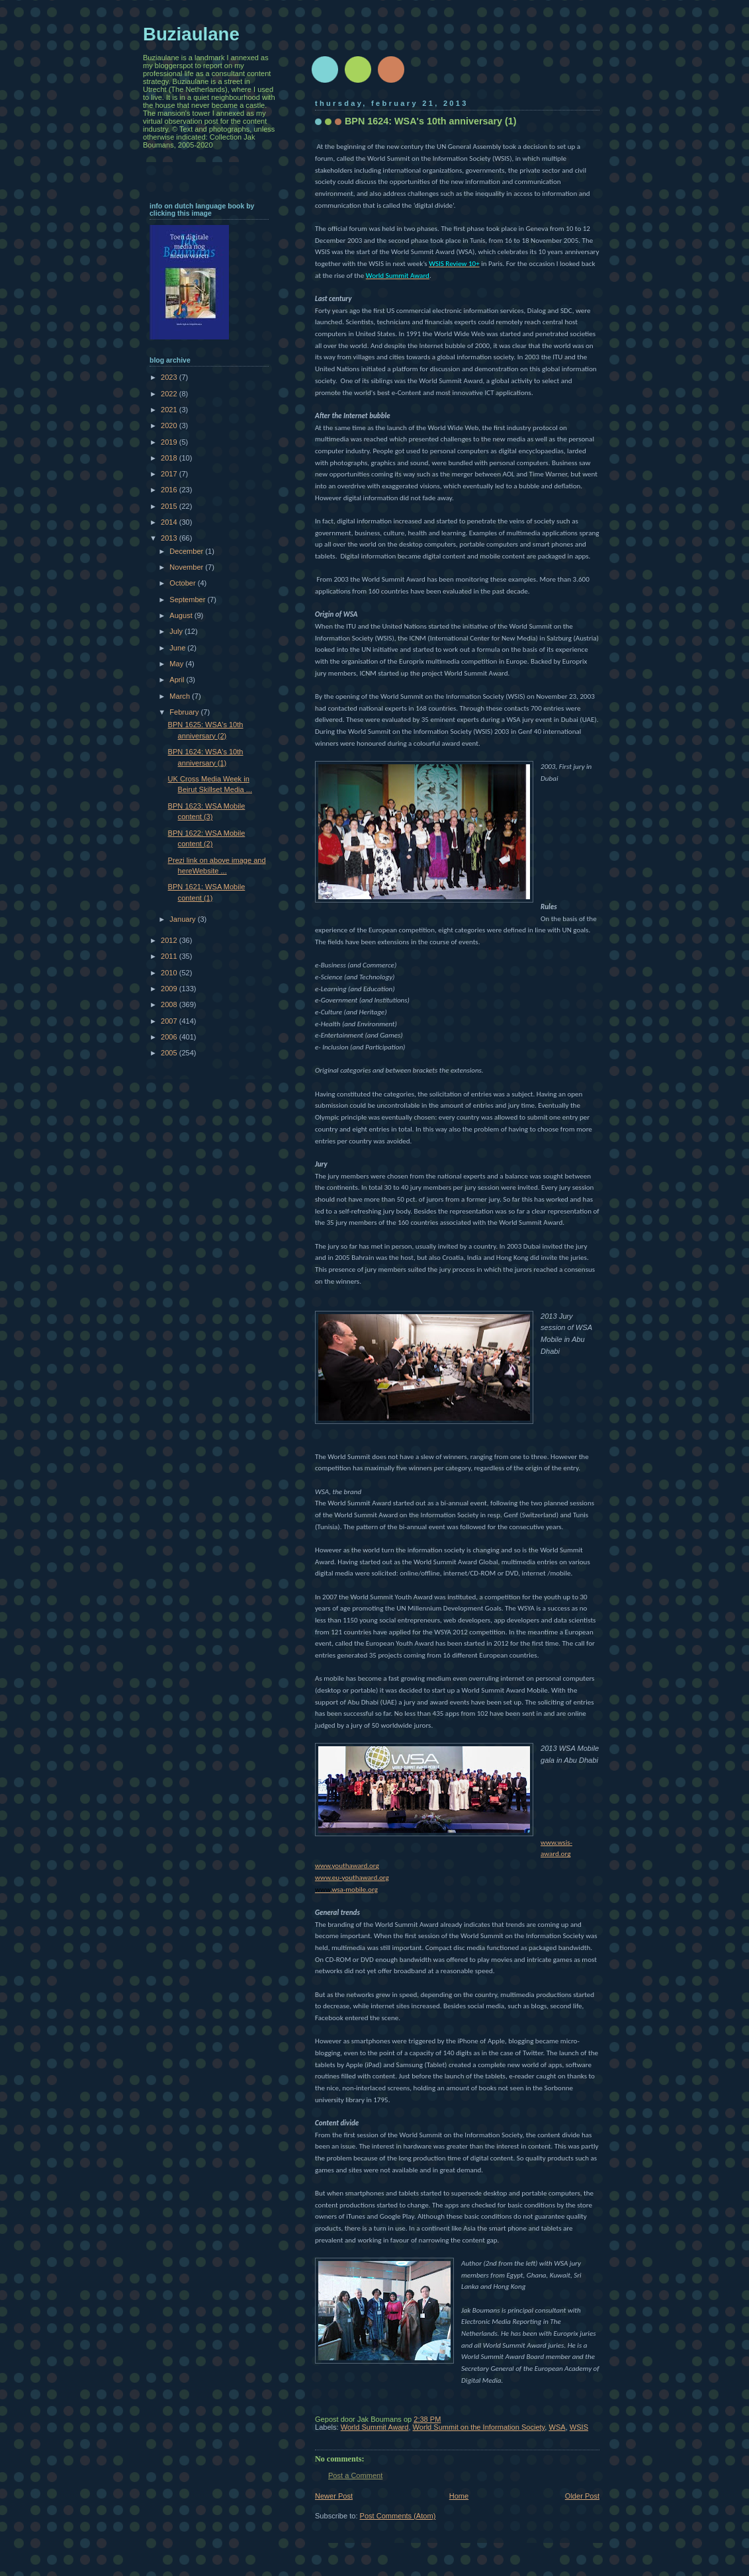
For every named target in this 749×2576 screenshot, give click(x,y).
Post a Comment (355, 2475)
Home (458, 2496)
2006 (170, 1037)
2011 (170, 956)
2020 (170, 425)
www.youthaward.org (347, 1865)
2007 (170, 1021)
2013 (170, 538)
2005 (170, 1053)
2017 (170, 474)
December (187, 551)
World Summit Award (375, 2427)
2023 (170, 377)
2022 (170, 394)
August (181, 615)
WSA (557, 2427)
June (178, 648)
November (187, 567)
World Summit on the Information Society (479, 2427)
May (177, 664)
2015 (170, 506)
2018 (170, 458)
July (177, 631)
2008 (170, 1004)
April (177, 680)
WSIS (579, 2427)
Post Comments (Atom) (398, 2516)
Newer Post (334, 2496)
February (184, 712)
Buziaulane (191, 34)
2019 (170, 442)
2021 (170, 410)
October (183, 583)
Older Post (582, 2496)
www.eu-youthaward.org (352, 1877)
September (188, 599)
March (180, 696)
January (183, 919)
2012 (170, 940)
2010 (170, 973)
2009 (170, 989)
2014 (170, 522)
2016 (170, 490)
